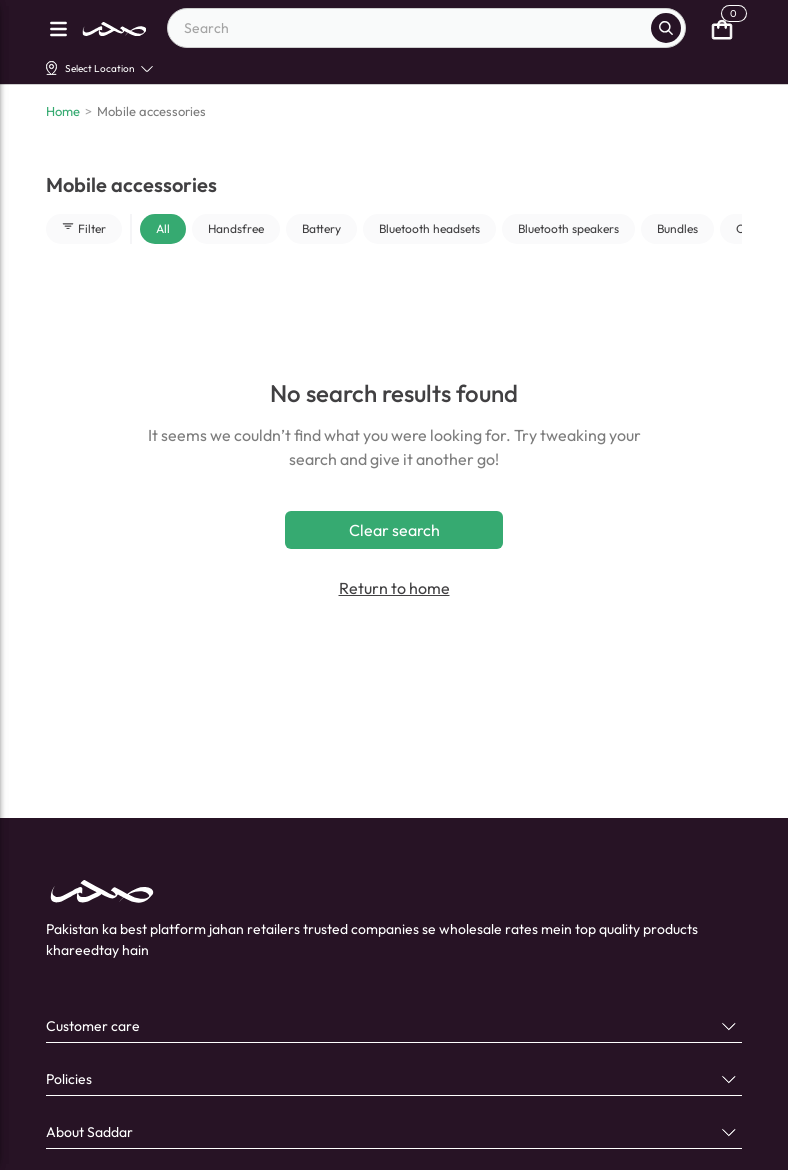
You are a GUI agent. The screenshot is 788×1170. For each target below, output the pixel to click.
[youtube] (149, 1098)
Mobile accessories (151, 111)
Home (63, 111)
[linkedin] (108, 1098)
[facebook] (66, 1098)
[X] (232, 1098)
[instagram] (191, 1098)
